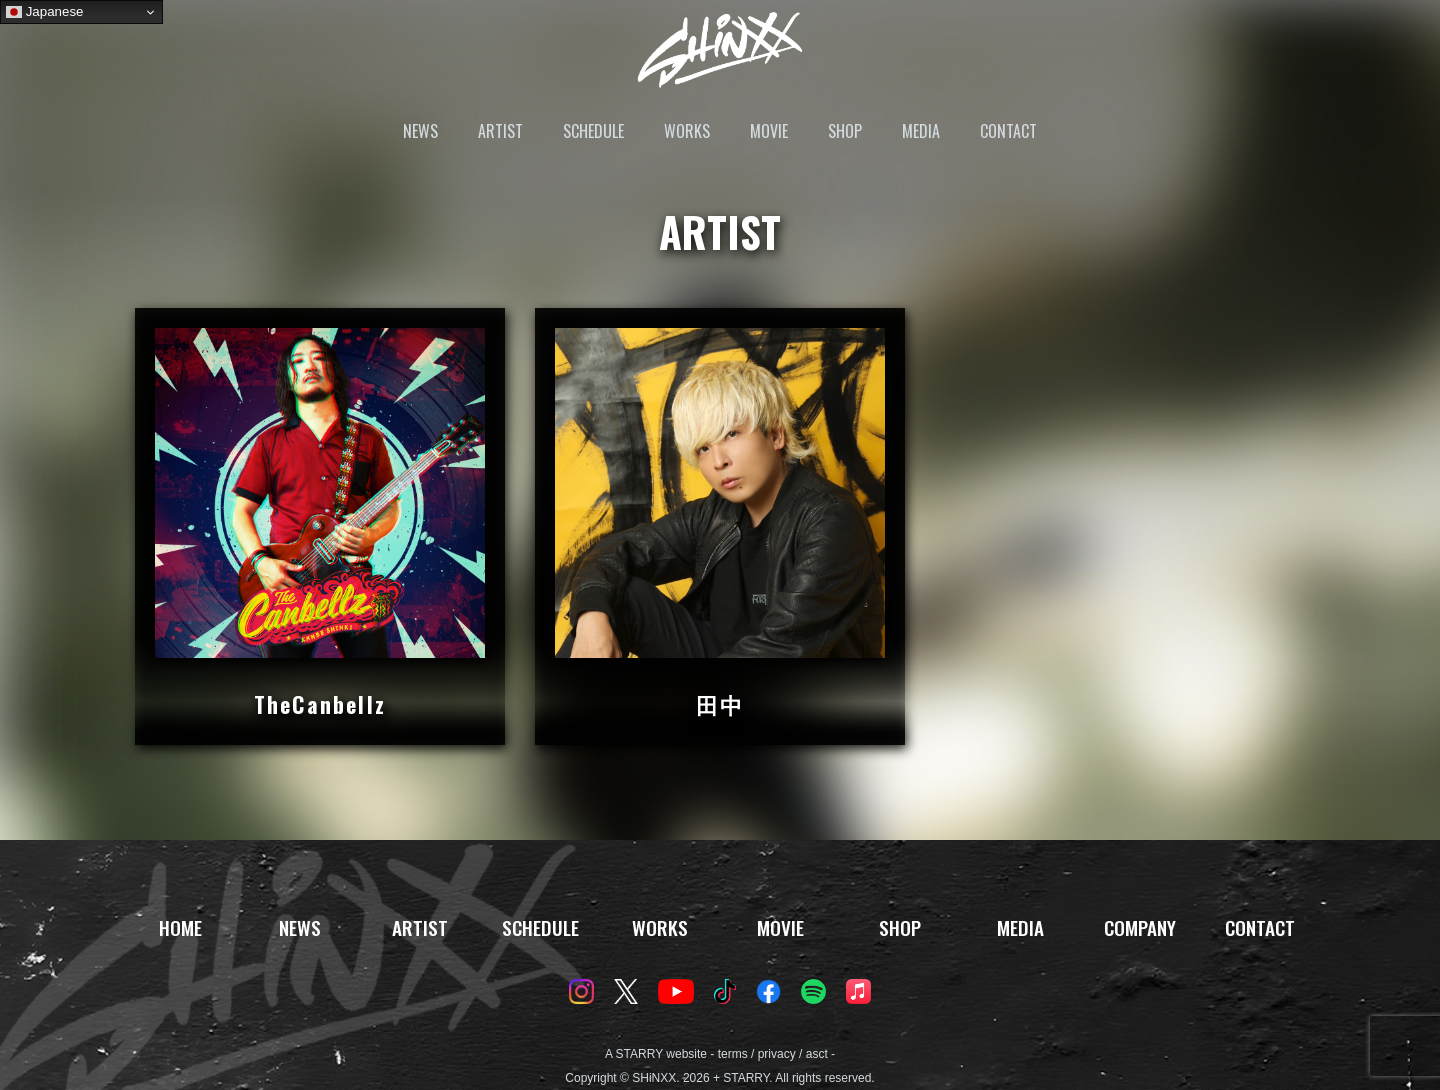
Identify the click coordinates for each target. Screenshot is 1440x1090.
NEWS (420, 131)
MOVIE (769, 131)
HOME (180, 927)
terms (733, 1054)
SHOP (845, 131)
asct (817, 1054)
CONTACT (1008, 131)
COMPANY (1140, 927)
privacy (777, 1054)
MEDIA (921, 131)
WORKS (687, 131)
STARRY (639, 1054)
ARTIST (500, 131)
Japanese (45, 12)
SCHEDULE (593, 131)
